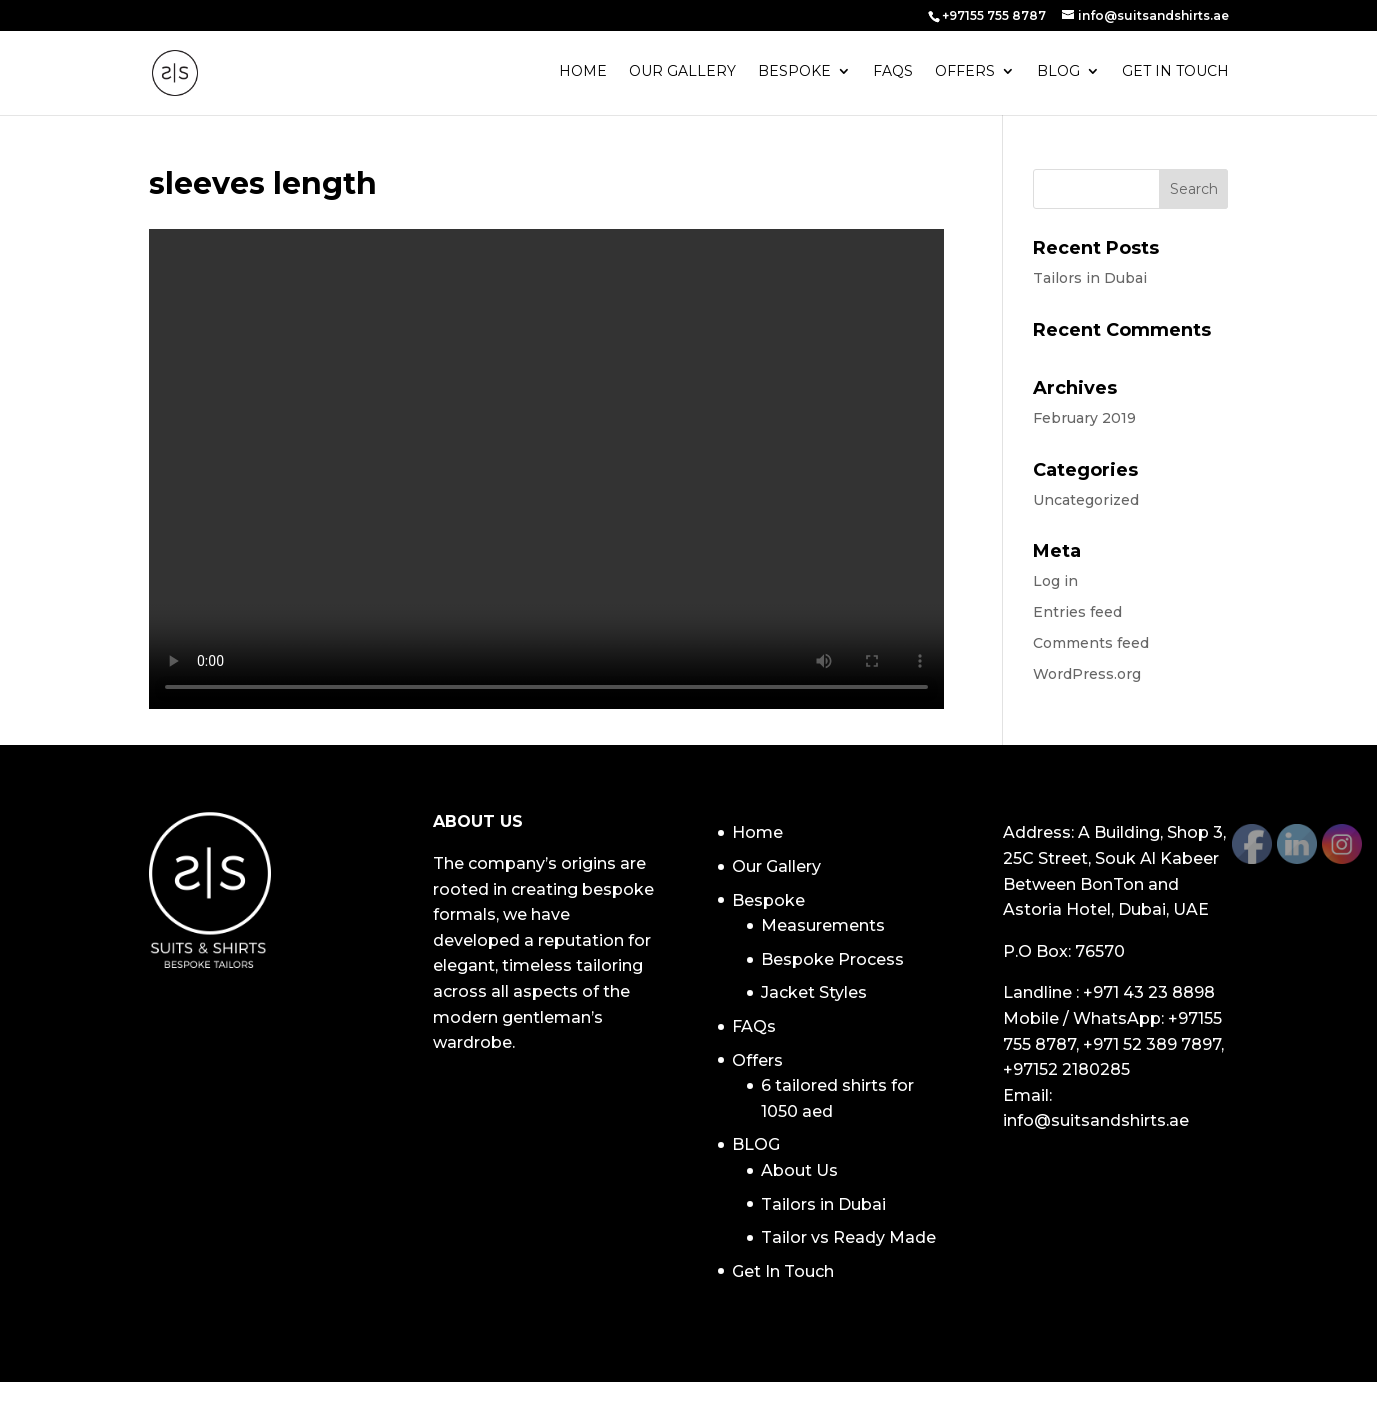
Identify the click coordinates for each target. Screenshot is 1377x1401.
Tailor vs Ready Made (848, 1237)
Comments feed (1091, 643)
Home (583, 75)
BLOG (1058, 75)
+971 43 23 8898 (1149, 992)
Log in (1055, 581)
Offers (965, 75)
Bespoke (794, 75)
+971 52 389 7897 (1152, 1044)
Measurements (823, 925)
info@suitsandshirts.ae (1096, 1120)
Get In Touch (1175, 75)
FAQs (893, 75)
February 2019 (1084, 418)
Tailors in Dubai (1090, 278)
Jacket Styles (814, 992)
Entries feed (1077, 612)
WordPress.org (1087, 674)
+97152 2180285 (1066, 1069)
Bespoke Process (832, 959)
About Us (799, 1170)
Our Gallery (682, 75)
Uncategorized (1086, 500)
